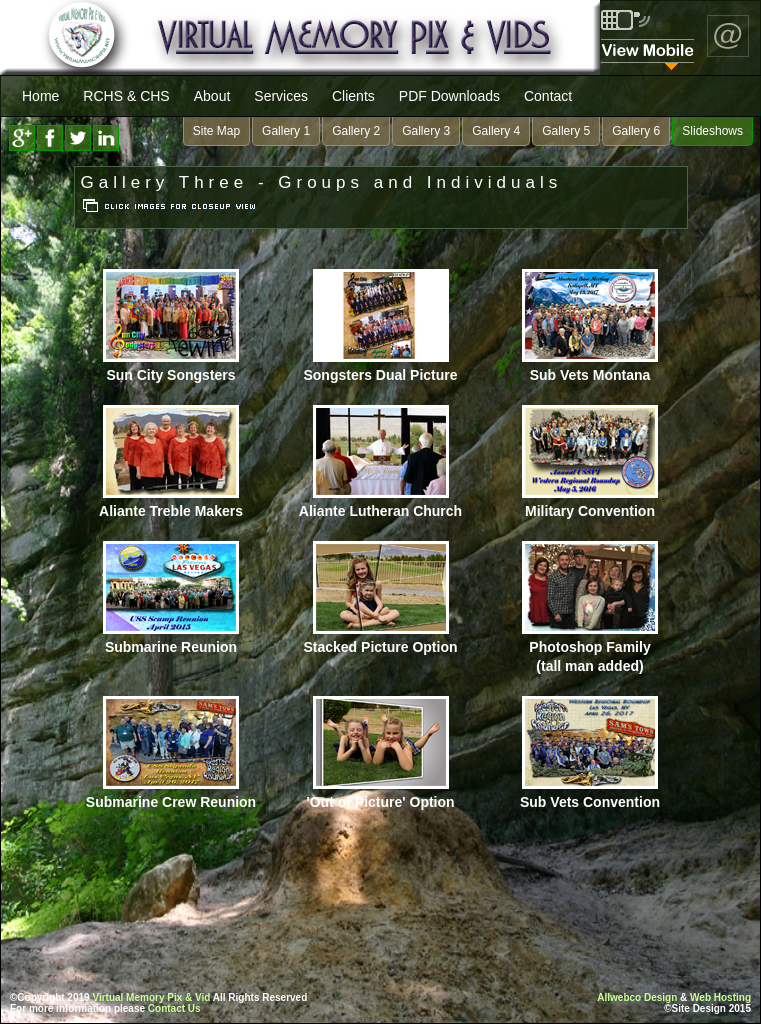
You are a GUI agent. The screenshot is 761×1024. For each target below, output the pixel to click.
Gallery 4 (496, 131)
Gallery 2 (356, 131)
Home (40, 96)
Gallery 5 (566, 131)
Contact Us (174, 1008)
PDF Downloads (449, 96)
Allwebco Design (637, 997)
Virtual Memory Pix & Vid (151, 997)
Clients (353, 96)
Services (281, 96)
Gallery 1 (286, 131)
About (212, 96)
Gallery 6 (636, 131)
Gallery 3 (426, 131)
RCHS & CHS (126, 96)
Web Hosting (720, 997)
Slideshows (712, 131)
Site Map (216, 131)
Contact (548, 96)
